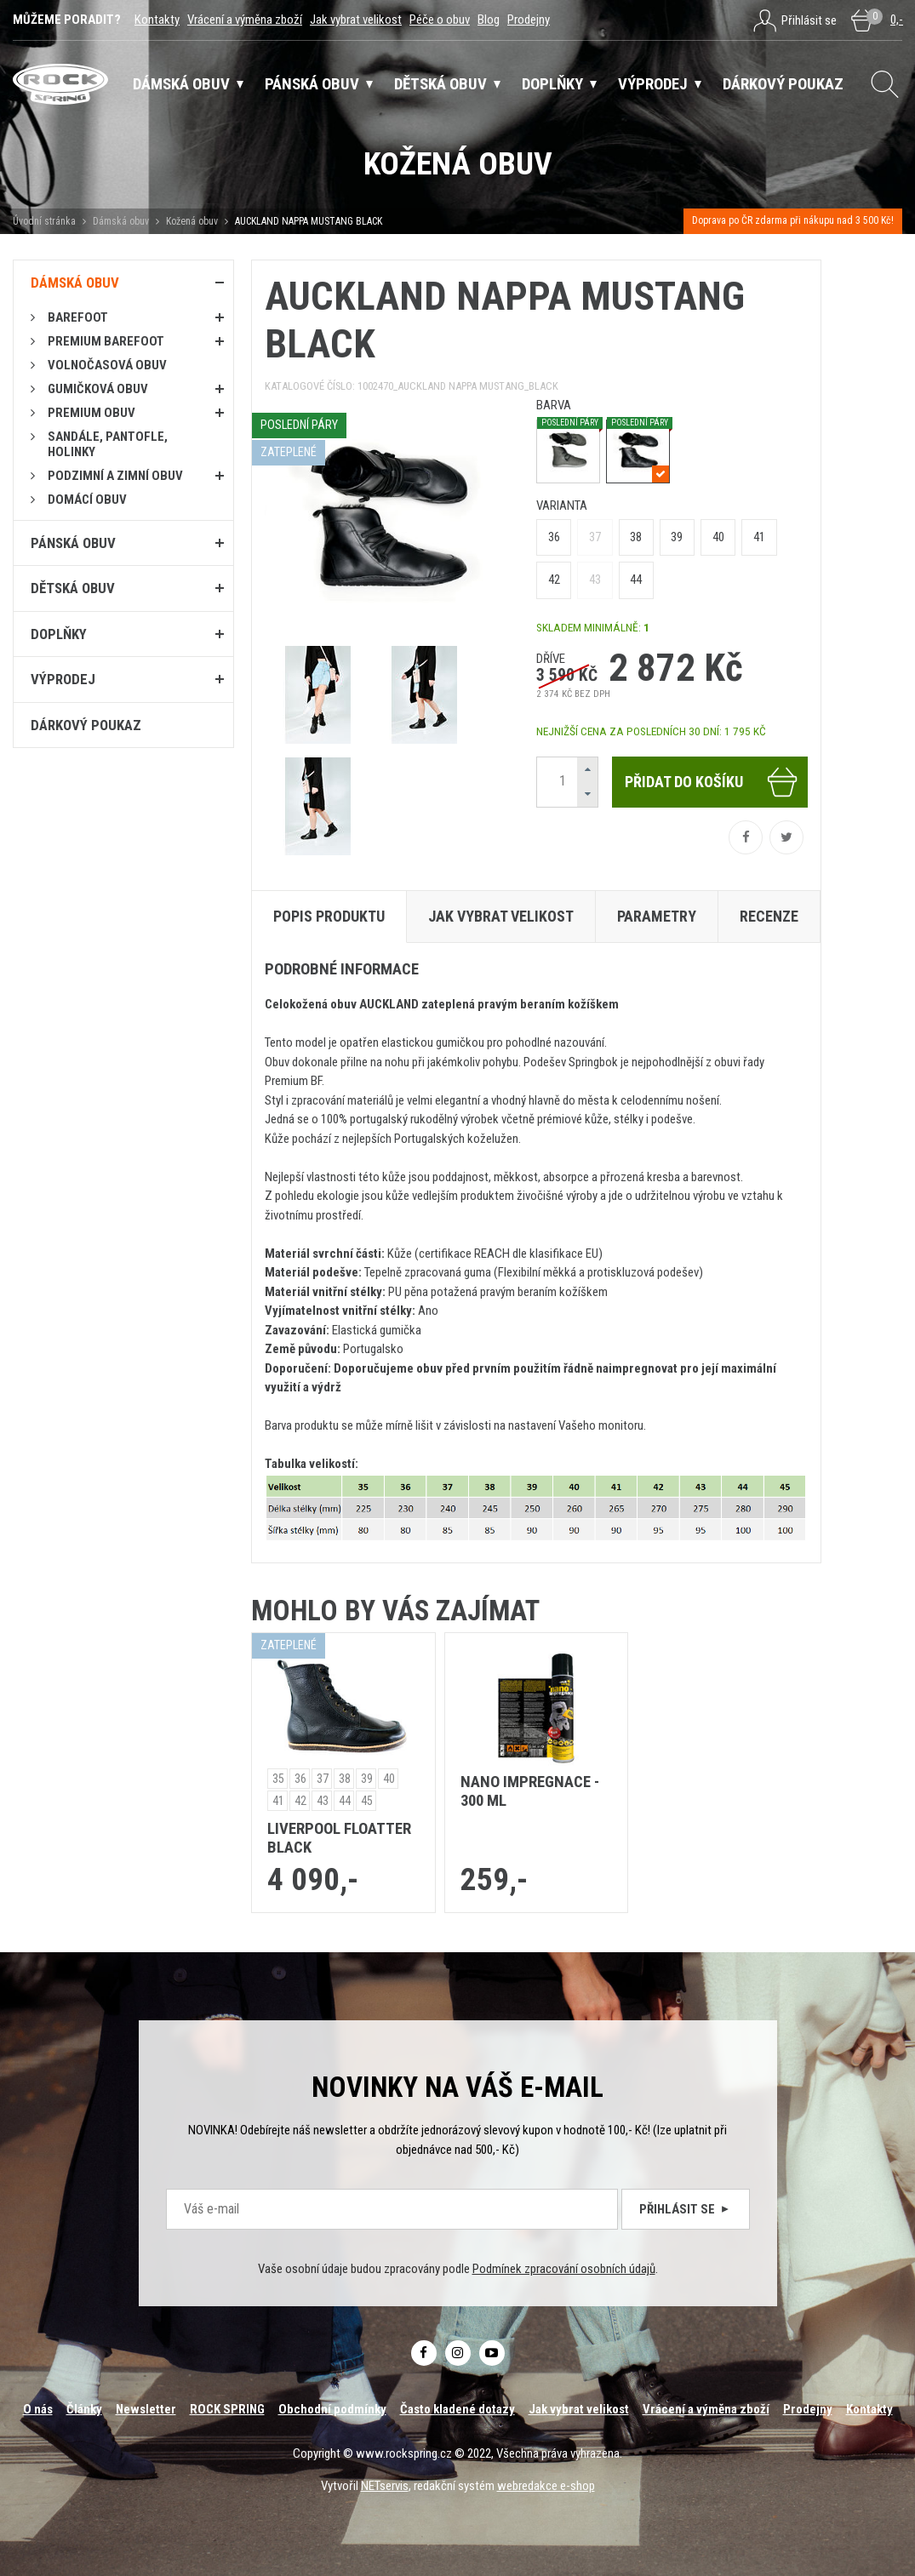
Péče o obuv (439, 19)
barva (553, 405)
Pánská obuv (73, 542)
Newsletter (146, 2409)
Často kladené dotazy (457, 2409)
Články (84, 2409)
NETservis (385, 2485)
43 (595, 579)
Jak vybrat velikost (356, 19)
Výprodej (63, 679)
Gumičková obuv (98, 389)
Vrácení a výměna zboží (244, 19)
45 (367, 1801)
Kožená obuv (192, 221)
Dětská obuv (73, 588)
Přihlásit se (685, 2209)
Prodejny (528, 19)
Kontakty (157, 19)
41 (759, 537)
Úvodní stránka (44, 221)
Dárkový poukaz (86, 725)
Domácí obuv (87, 499)
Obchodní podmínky (332, 2409)
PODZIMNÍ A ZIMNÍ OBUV (115, 475)
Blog (489, 19)
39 (677, 537)
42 (554, 579)
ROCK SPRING (227, 2409)
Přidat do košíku (712, 782)
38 (636, 537)
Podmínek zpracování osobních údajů (563, 2268)
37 (595, 537)
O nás (38, 2409)
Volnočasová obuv (107, 365)
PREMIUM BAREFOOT (106, 341)
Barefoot (78, 317)
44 (636, 579)
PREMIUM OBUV (91, 412)
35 (278, 1778)
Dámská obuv (122, 221)
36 (554, 537)
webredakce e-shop (546, 2485)
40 (718, 537)
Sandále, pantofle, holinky (108, 444)
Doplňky (59, 634)
